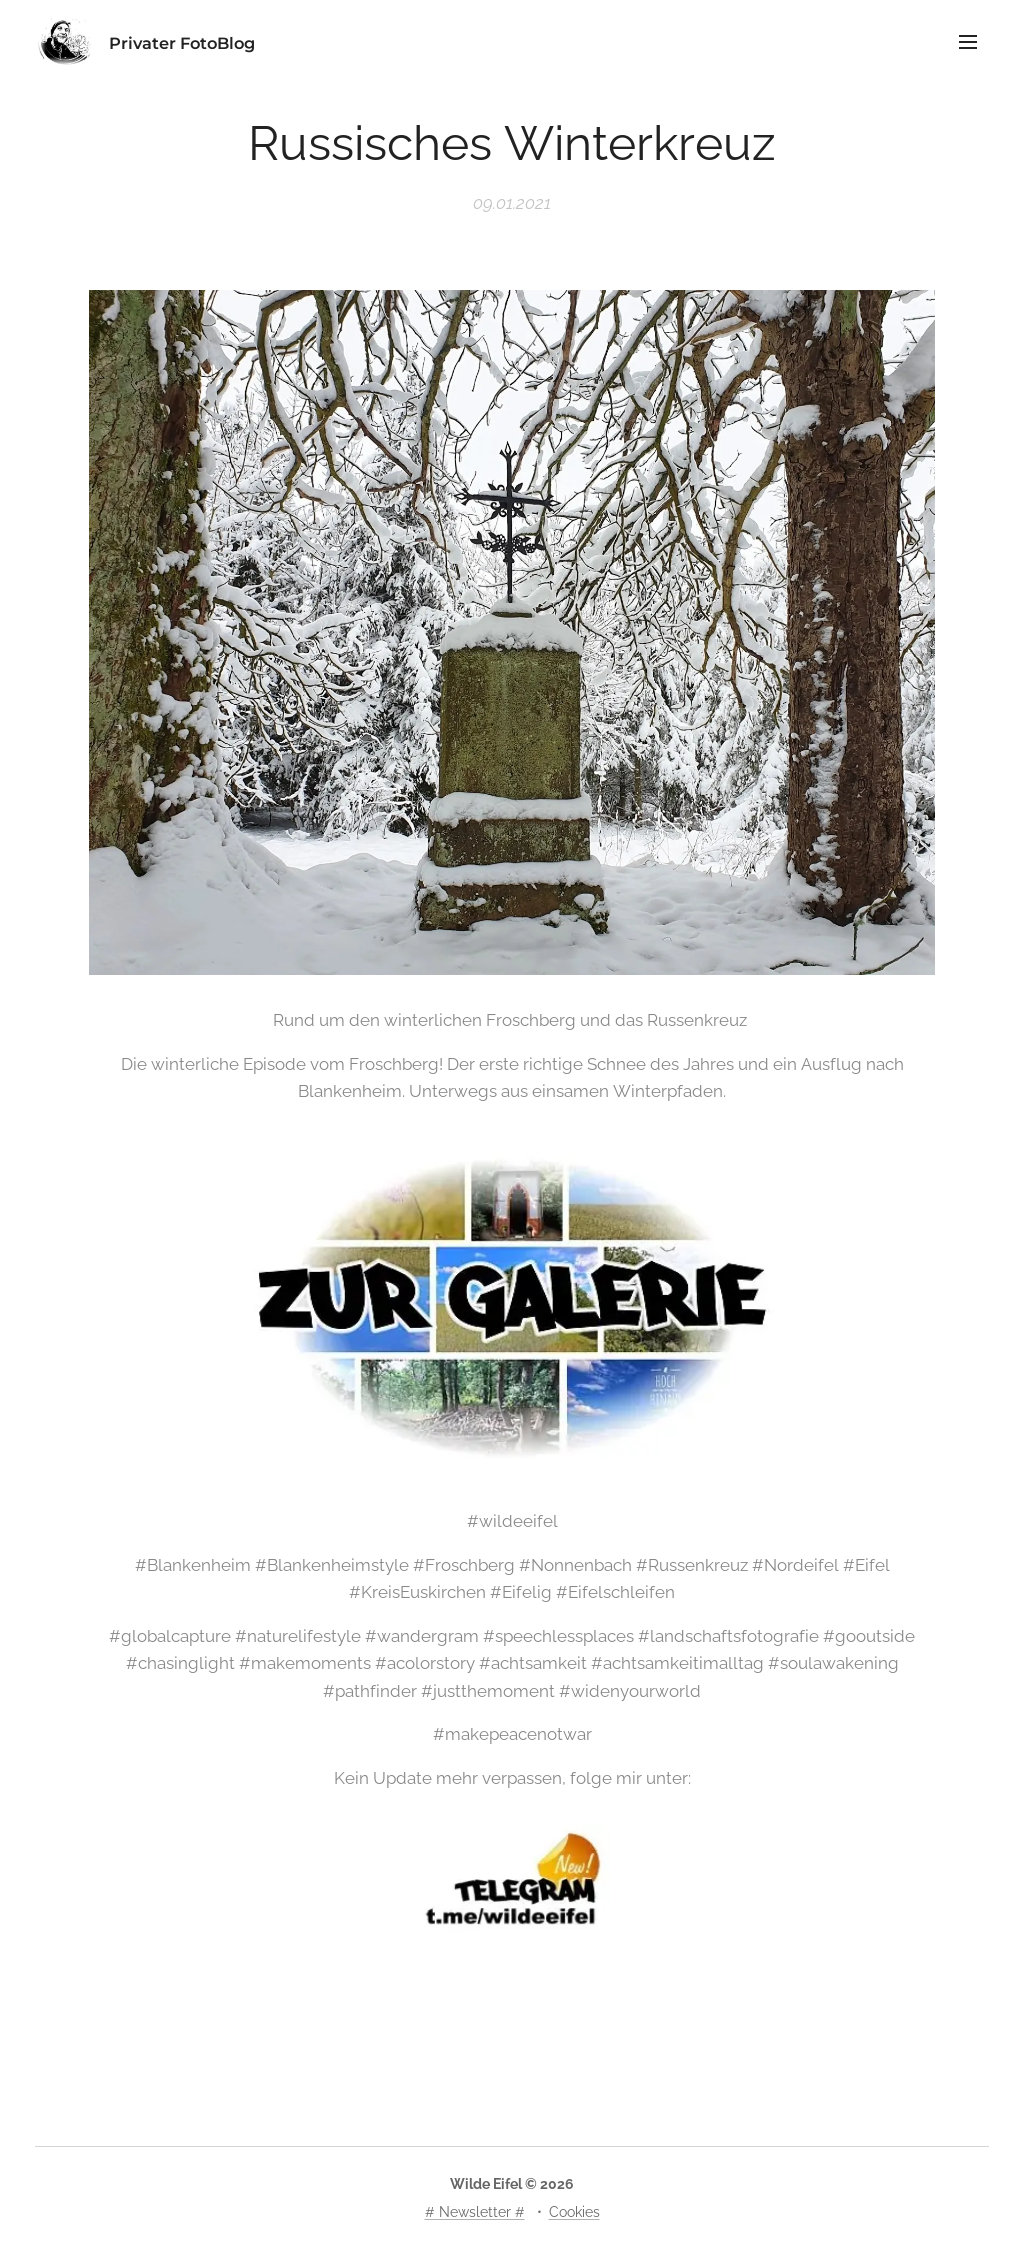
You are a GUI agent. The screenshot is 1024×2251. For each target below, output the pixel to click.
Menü (968, 42)
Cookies (574, 2212)
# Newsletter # (475, 2212)
